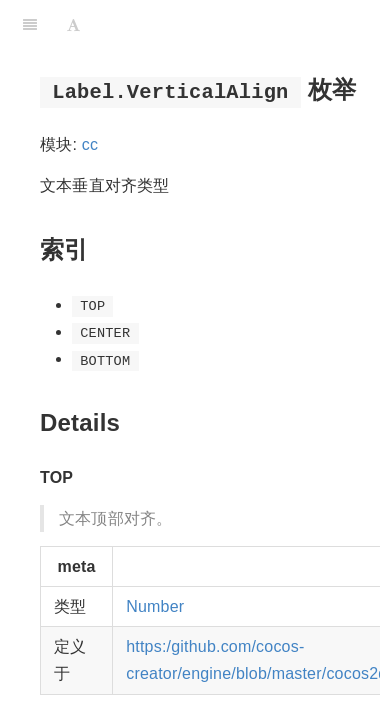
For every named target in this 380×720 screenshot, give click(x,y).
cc (90, 144)
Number (155, 606)
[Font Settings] (73, 25)
